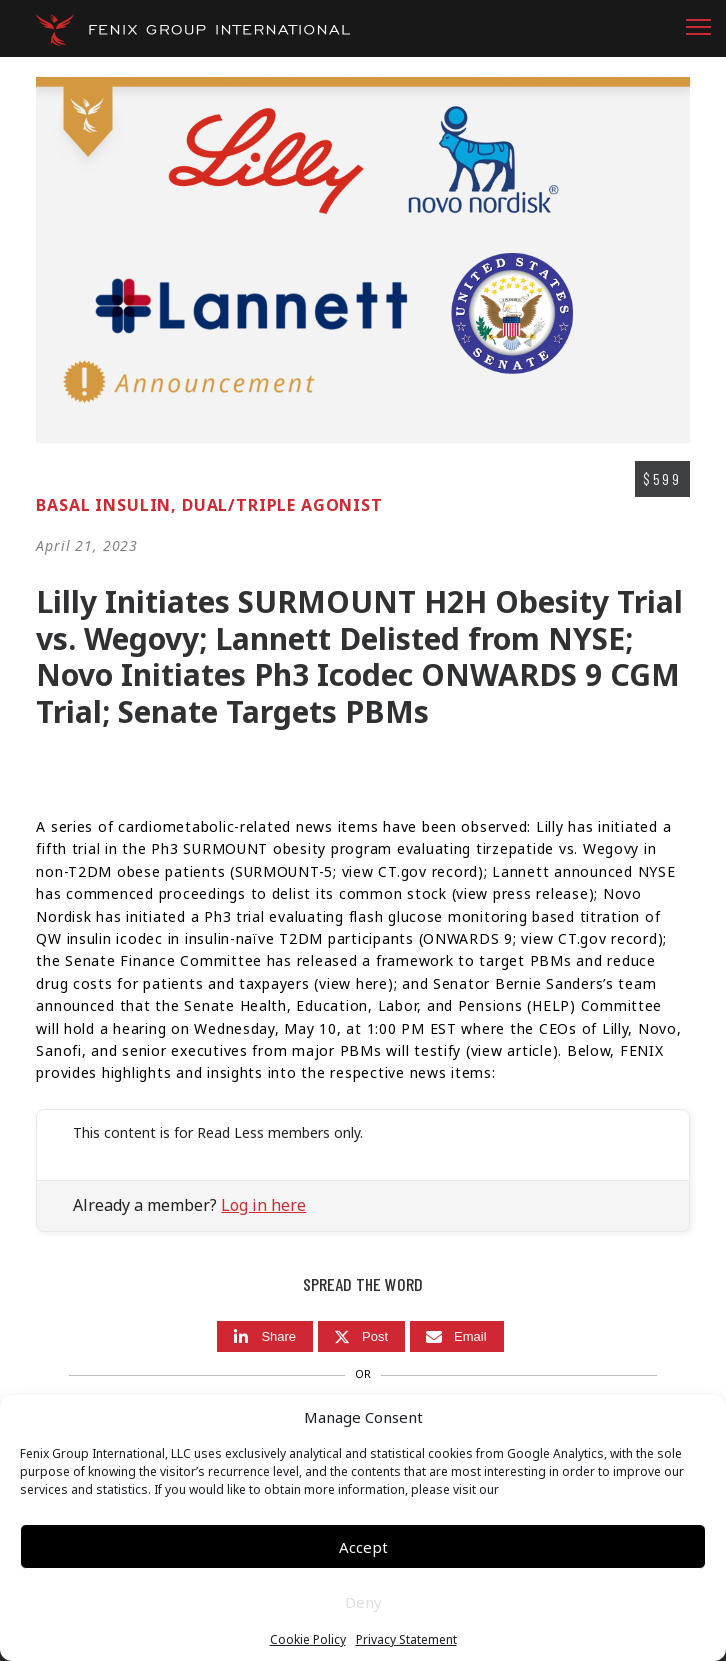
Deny (363, 1602)
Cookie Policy (308, 1640)
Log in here (263, 1205)
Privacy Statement (406, 1640)
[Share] (265, 1336)
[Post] (361, 1336)
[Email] (457, 1336)
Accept (363, 1547)
